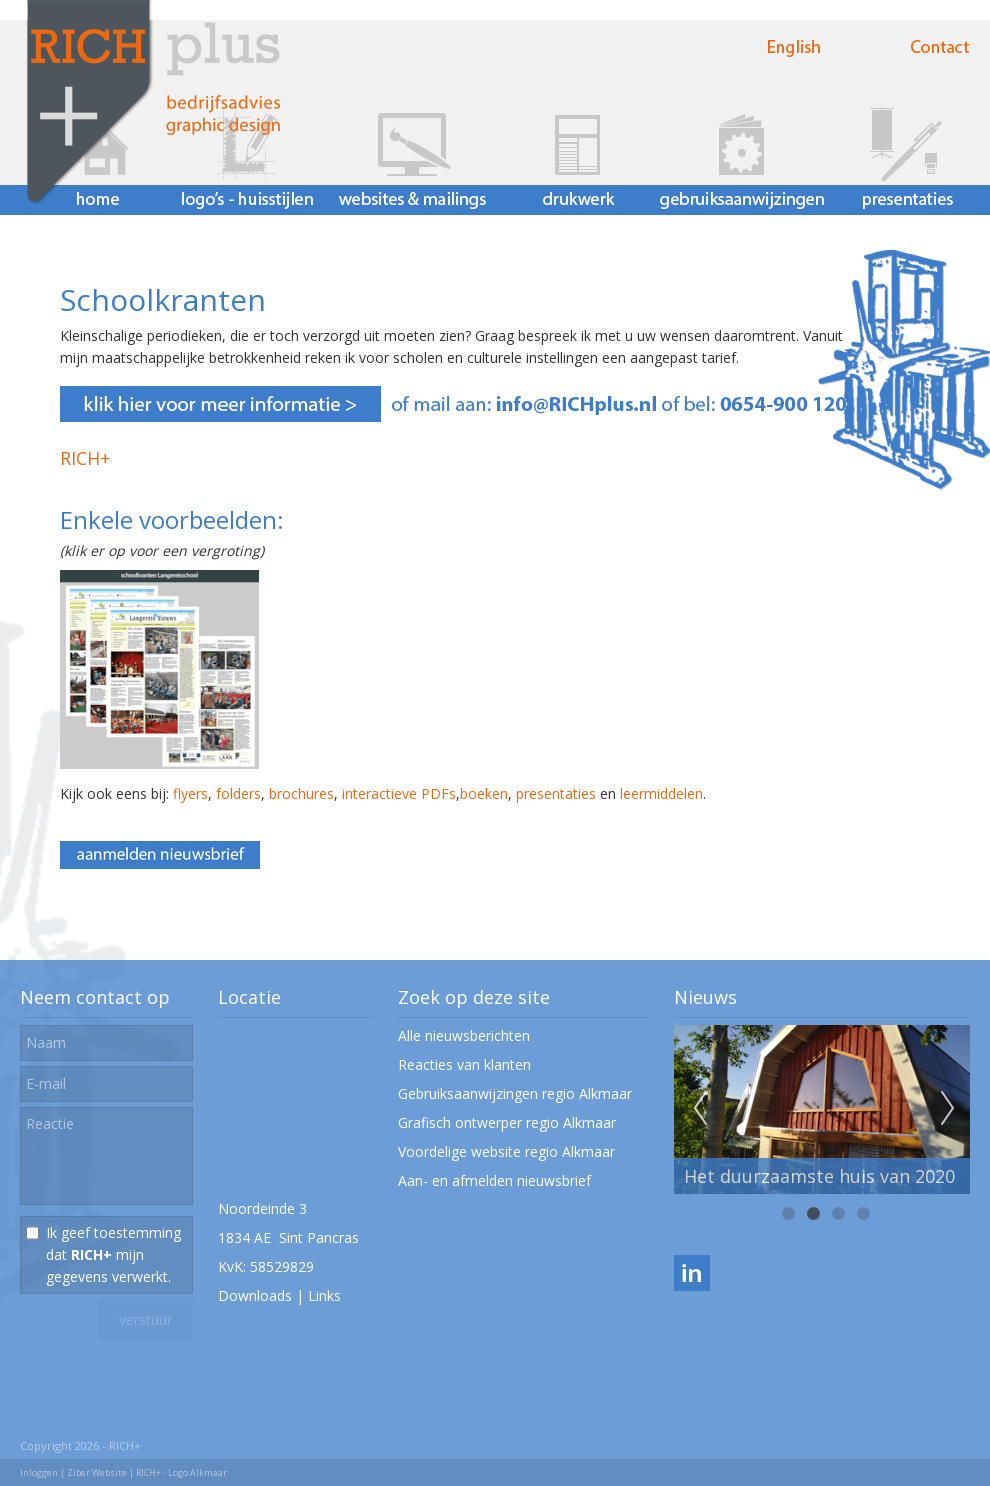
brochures (301, 793)
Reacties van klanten (464, 1064)
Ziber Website (97, 1472)
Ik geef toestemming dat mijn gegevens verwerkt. (113, 1254)
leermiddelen (661, 793)
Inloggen (39, 1472)
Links (324, 1295)
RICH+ (85, 458)
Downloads (255, 1295)
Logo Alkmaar (197, 1472)
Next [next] (948, 1109)
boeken (484, 793)
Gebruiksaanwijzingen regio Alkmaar (515, 1093)
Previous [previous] (700, 1109)
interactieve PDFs (399, 793)
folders (238, 793)
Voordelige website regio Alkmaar (506, 1151)
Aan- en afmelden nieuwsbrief (494, 1180)
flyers (190, 793)
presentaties (556, 793)
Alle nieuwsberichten (464, 1035)
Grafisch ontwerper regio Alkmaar (507, 1122)
